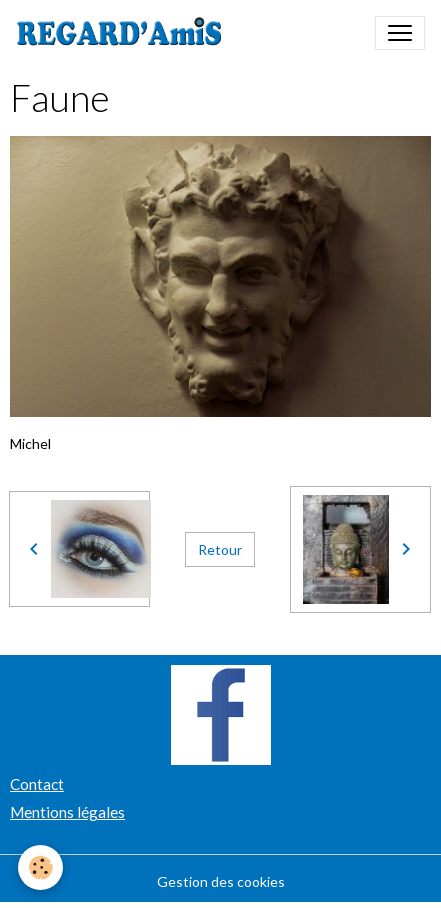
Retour (220, 549)
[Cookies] (40, 867)
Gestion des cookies (221, 881)
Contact (37, 784)
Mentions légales (67, 812)
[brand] (123, 33)
